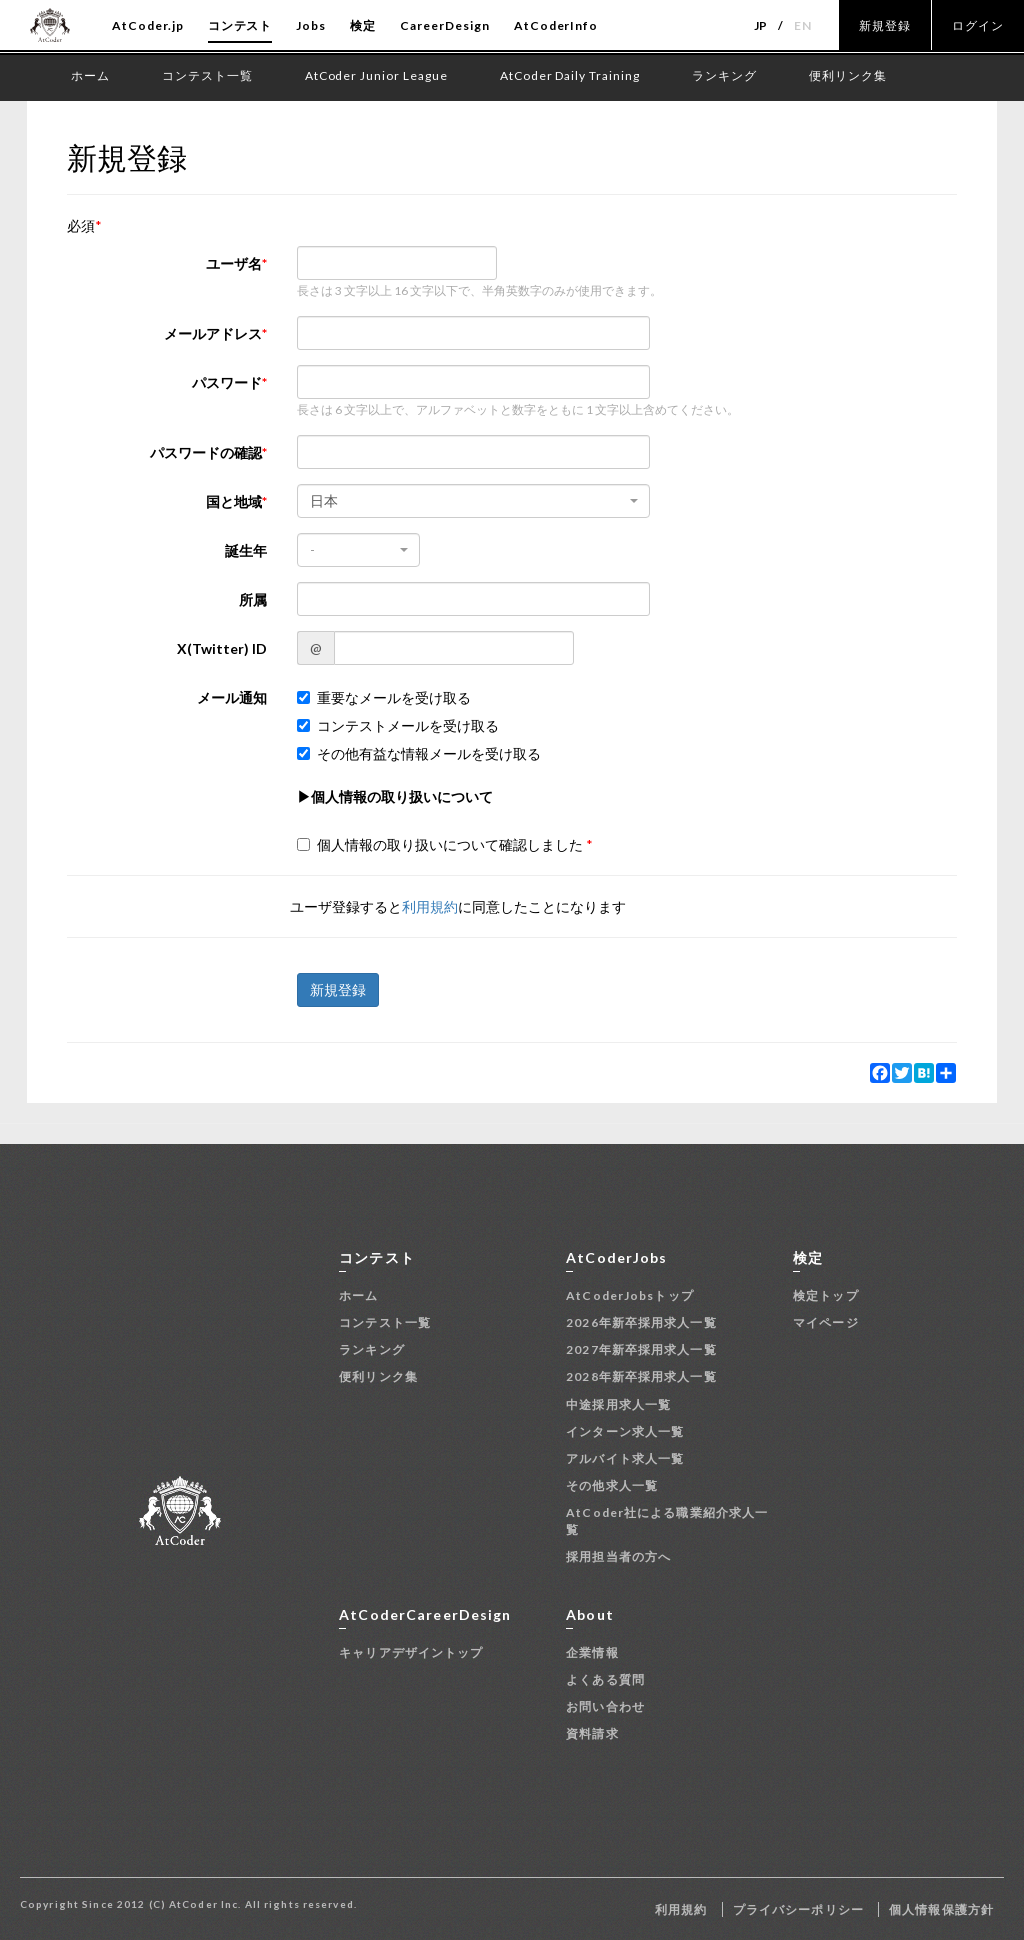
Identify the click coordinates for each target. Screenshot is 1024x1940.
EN (803, 25)
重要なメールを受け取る (384, 697)
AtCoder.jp (148, 25)
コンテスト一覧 (385, 1322)
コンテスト (240, 25)
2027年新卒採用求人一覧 (641, 1349)
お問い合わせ (605, 1706)
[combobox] (473, 501)
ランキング (372, 1349)
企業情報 (592, 1652)
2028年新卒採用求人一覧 (641, 1376)
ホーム (358, 1295)
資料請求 (592, 1733)
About (590, 1614)
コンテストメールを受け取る (398, 725)
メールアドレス (213, 333)
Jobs (311, 25)
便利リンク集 (378, 1376)
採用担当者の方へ (618, 1556)
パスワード (227, 382)
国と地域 (234, 501)
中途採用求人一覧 (618, 1404)
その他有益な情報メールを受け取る (419, 753)
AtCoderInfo (556, 25)
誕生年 (246, 550)
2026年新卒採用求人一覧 (641, 1322)
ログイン (978, 25)
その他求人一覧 (612, 1485)
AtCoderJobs (616, 1257)
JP (761, 25)
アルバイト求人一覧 (625, 1458)
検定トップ (826, 1295)
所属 (253, 599)
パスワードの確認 (206, 452)
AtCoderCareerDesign (425, 1614)
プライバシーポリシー (798, 1909)
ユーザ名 (234, 263)
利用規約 (430, 906)
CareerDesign (445, 25)
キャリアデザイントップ (411, 1652)
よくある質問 (605, 1679)
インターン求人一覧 (625, 1431)
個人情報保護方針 (941, 1909)
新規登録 (885, 25)
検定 (363, 25)
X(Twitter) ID (222, 648)
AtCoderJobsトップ (630, 1295)
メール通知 (232, 697)
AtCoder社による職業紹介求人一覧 (667, 1521)
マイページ (826, 1322)
